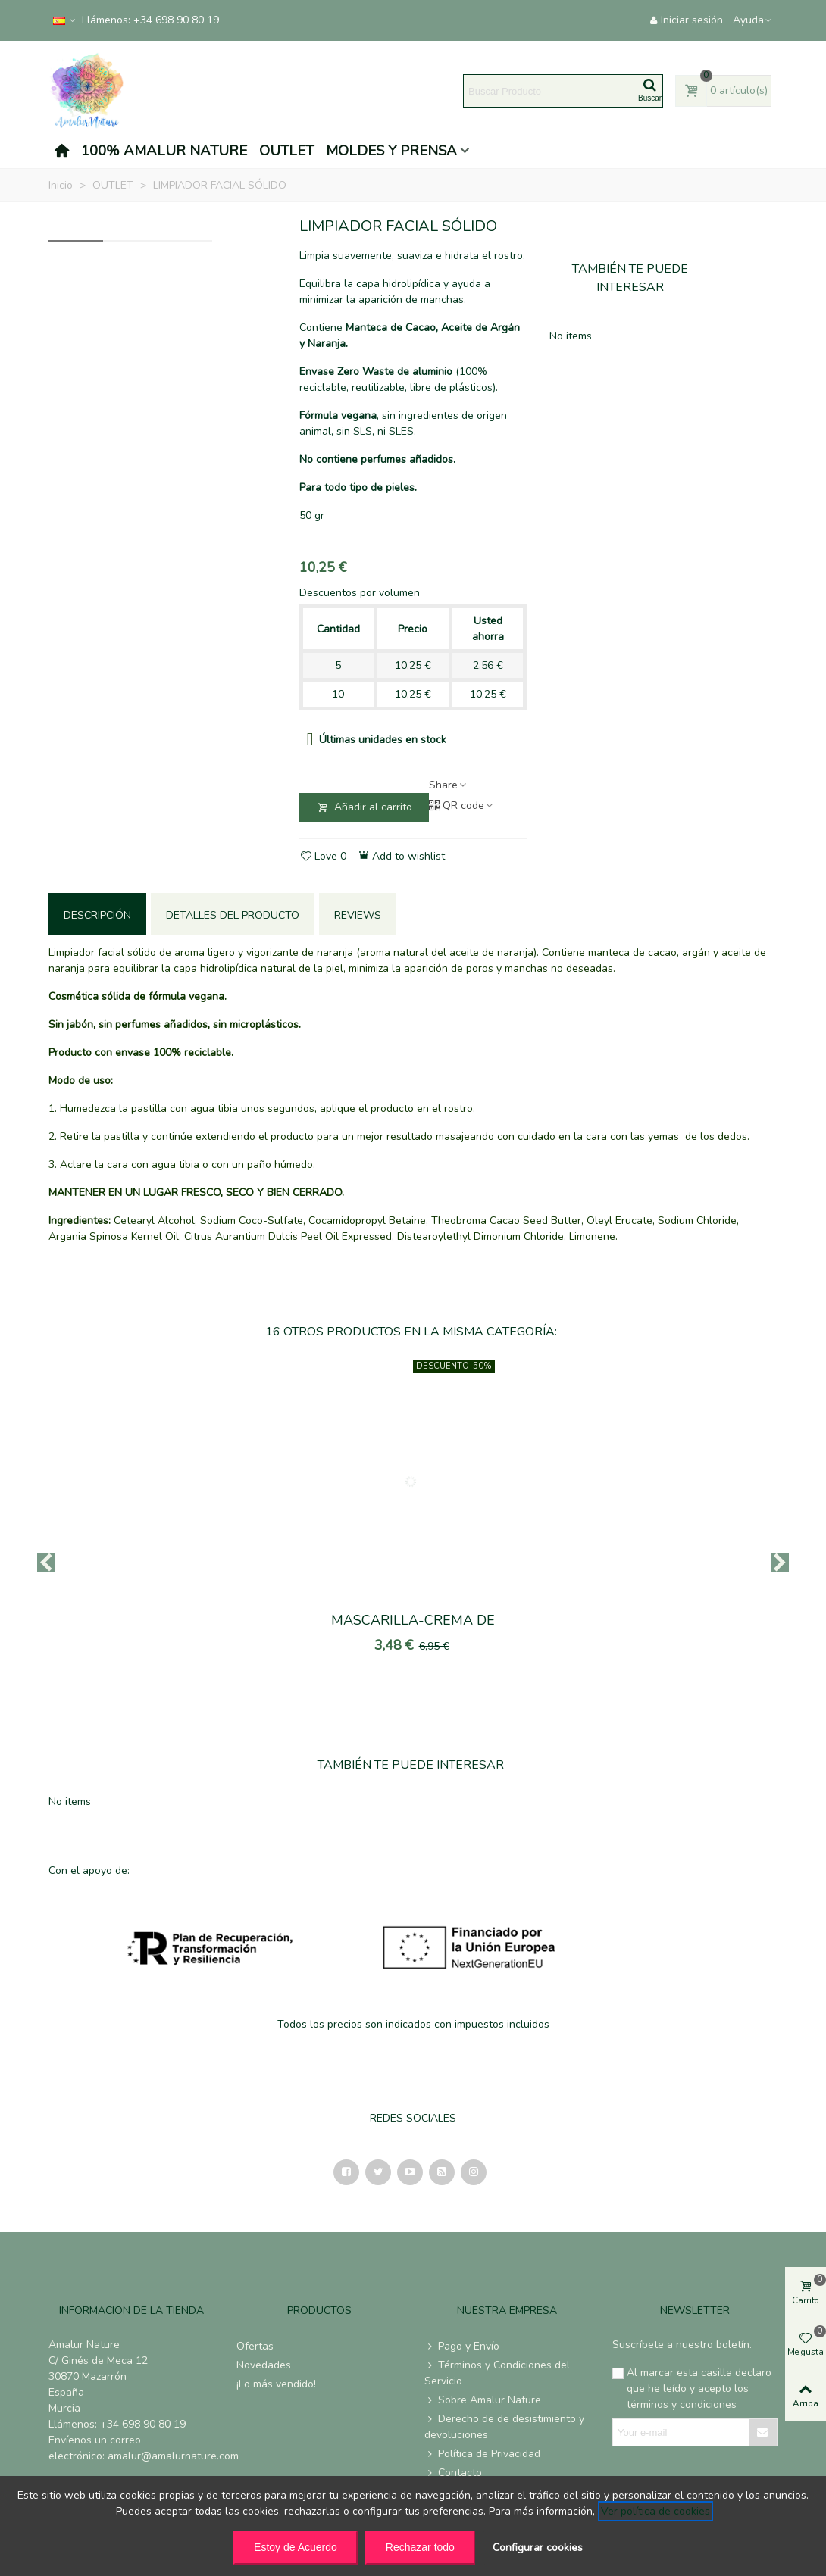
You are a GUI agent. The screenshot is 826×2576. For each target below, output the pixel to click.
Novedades (263, 2365)
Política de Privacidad (482, 2454)
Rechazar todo (420, 2547)
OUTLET (286, 151)
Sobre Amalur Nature (482, 2400)
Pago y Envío (461, 2346)
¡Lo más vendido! (276, 2384)
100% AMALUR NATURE (164, 151)
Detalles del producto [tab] (232, 915)
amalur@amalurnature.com (173, 2456)
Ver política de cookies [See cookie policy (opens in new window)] (655, 2511)
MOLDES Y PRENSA (391, 151)
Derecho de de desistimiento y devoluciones (504, 2426)
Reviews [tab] (357, 915)
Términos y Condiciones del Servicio (497, 2372)
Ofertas (255, 2346)
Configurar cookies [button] (538, 2547)
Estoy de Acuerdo (295, 2547)
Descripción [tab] (97, 915)
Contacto (453, 2473)
